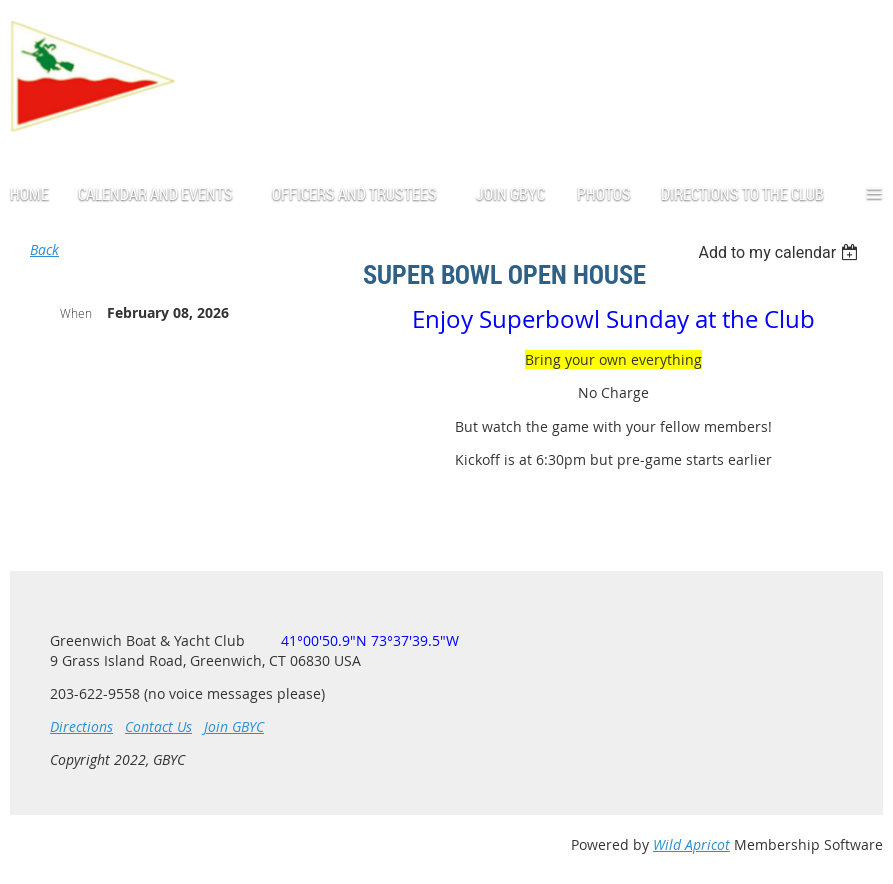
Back (44, 249)
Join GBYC (234, 726)
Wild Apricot (691, 844)
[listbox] (780, 252)
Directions (81, 726)
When (76, 313)
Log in (863, 82)
